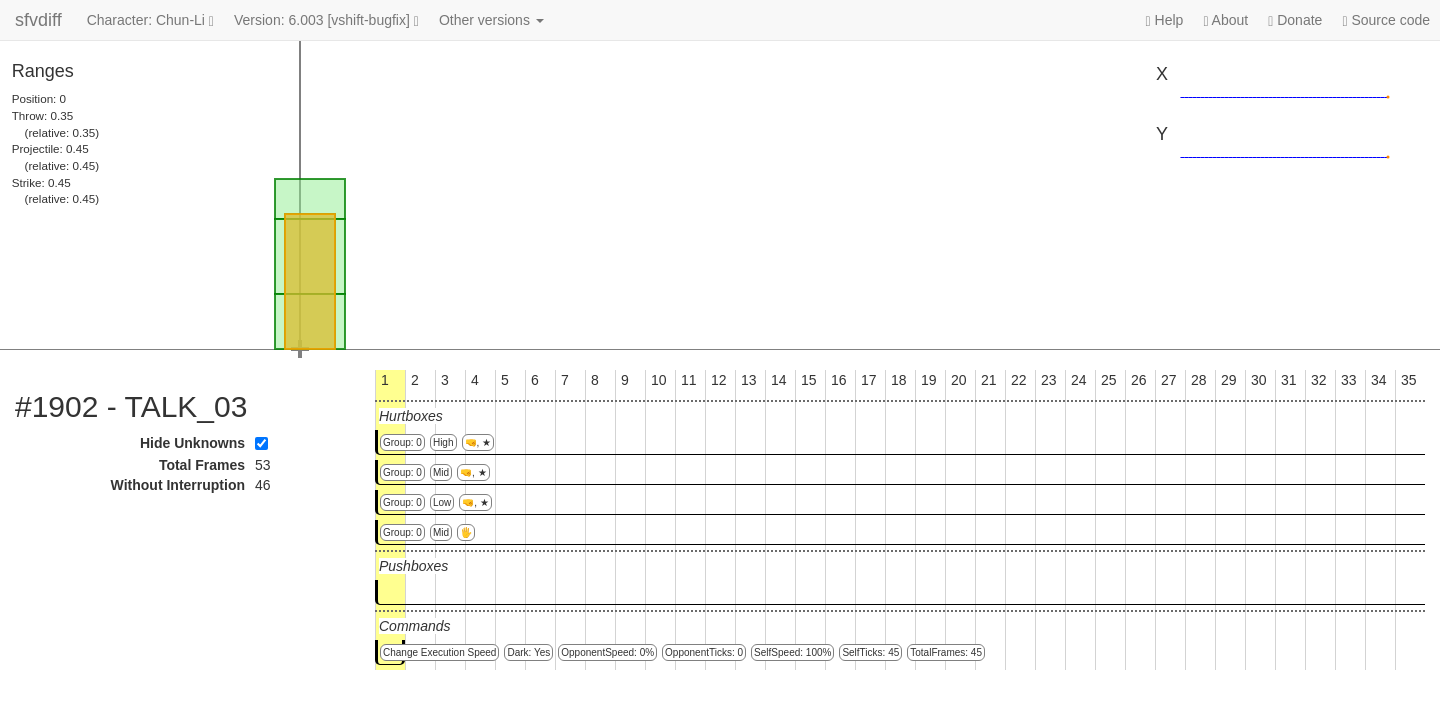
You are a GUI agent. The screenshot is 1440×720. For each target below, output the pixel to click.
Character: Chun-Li (150, 20)
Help (1165, 20)
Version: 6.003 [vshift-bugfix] (326, 20)
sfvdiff (38, 20)
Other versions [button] (491, 20)
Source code (1386, 20)
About (1225, 20)
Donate (1295, 20)
